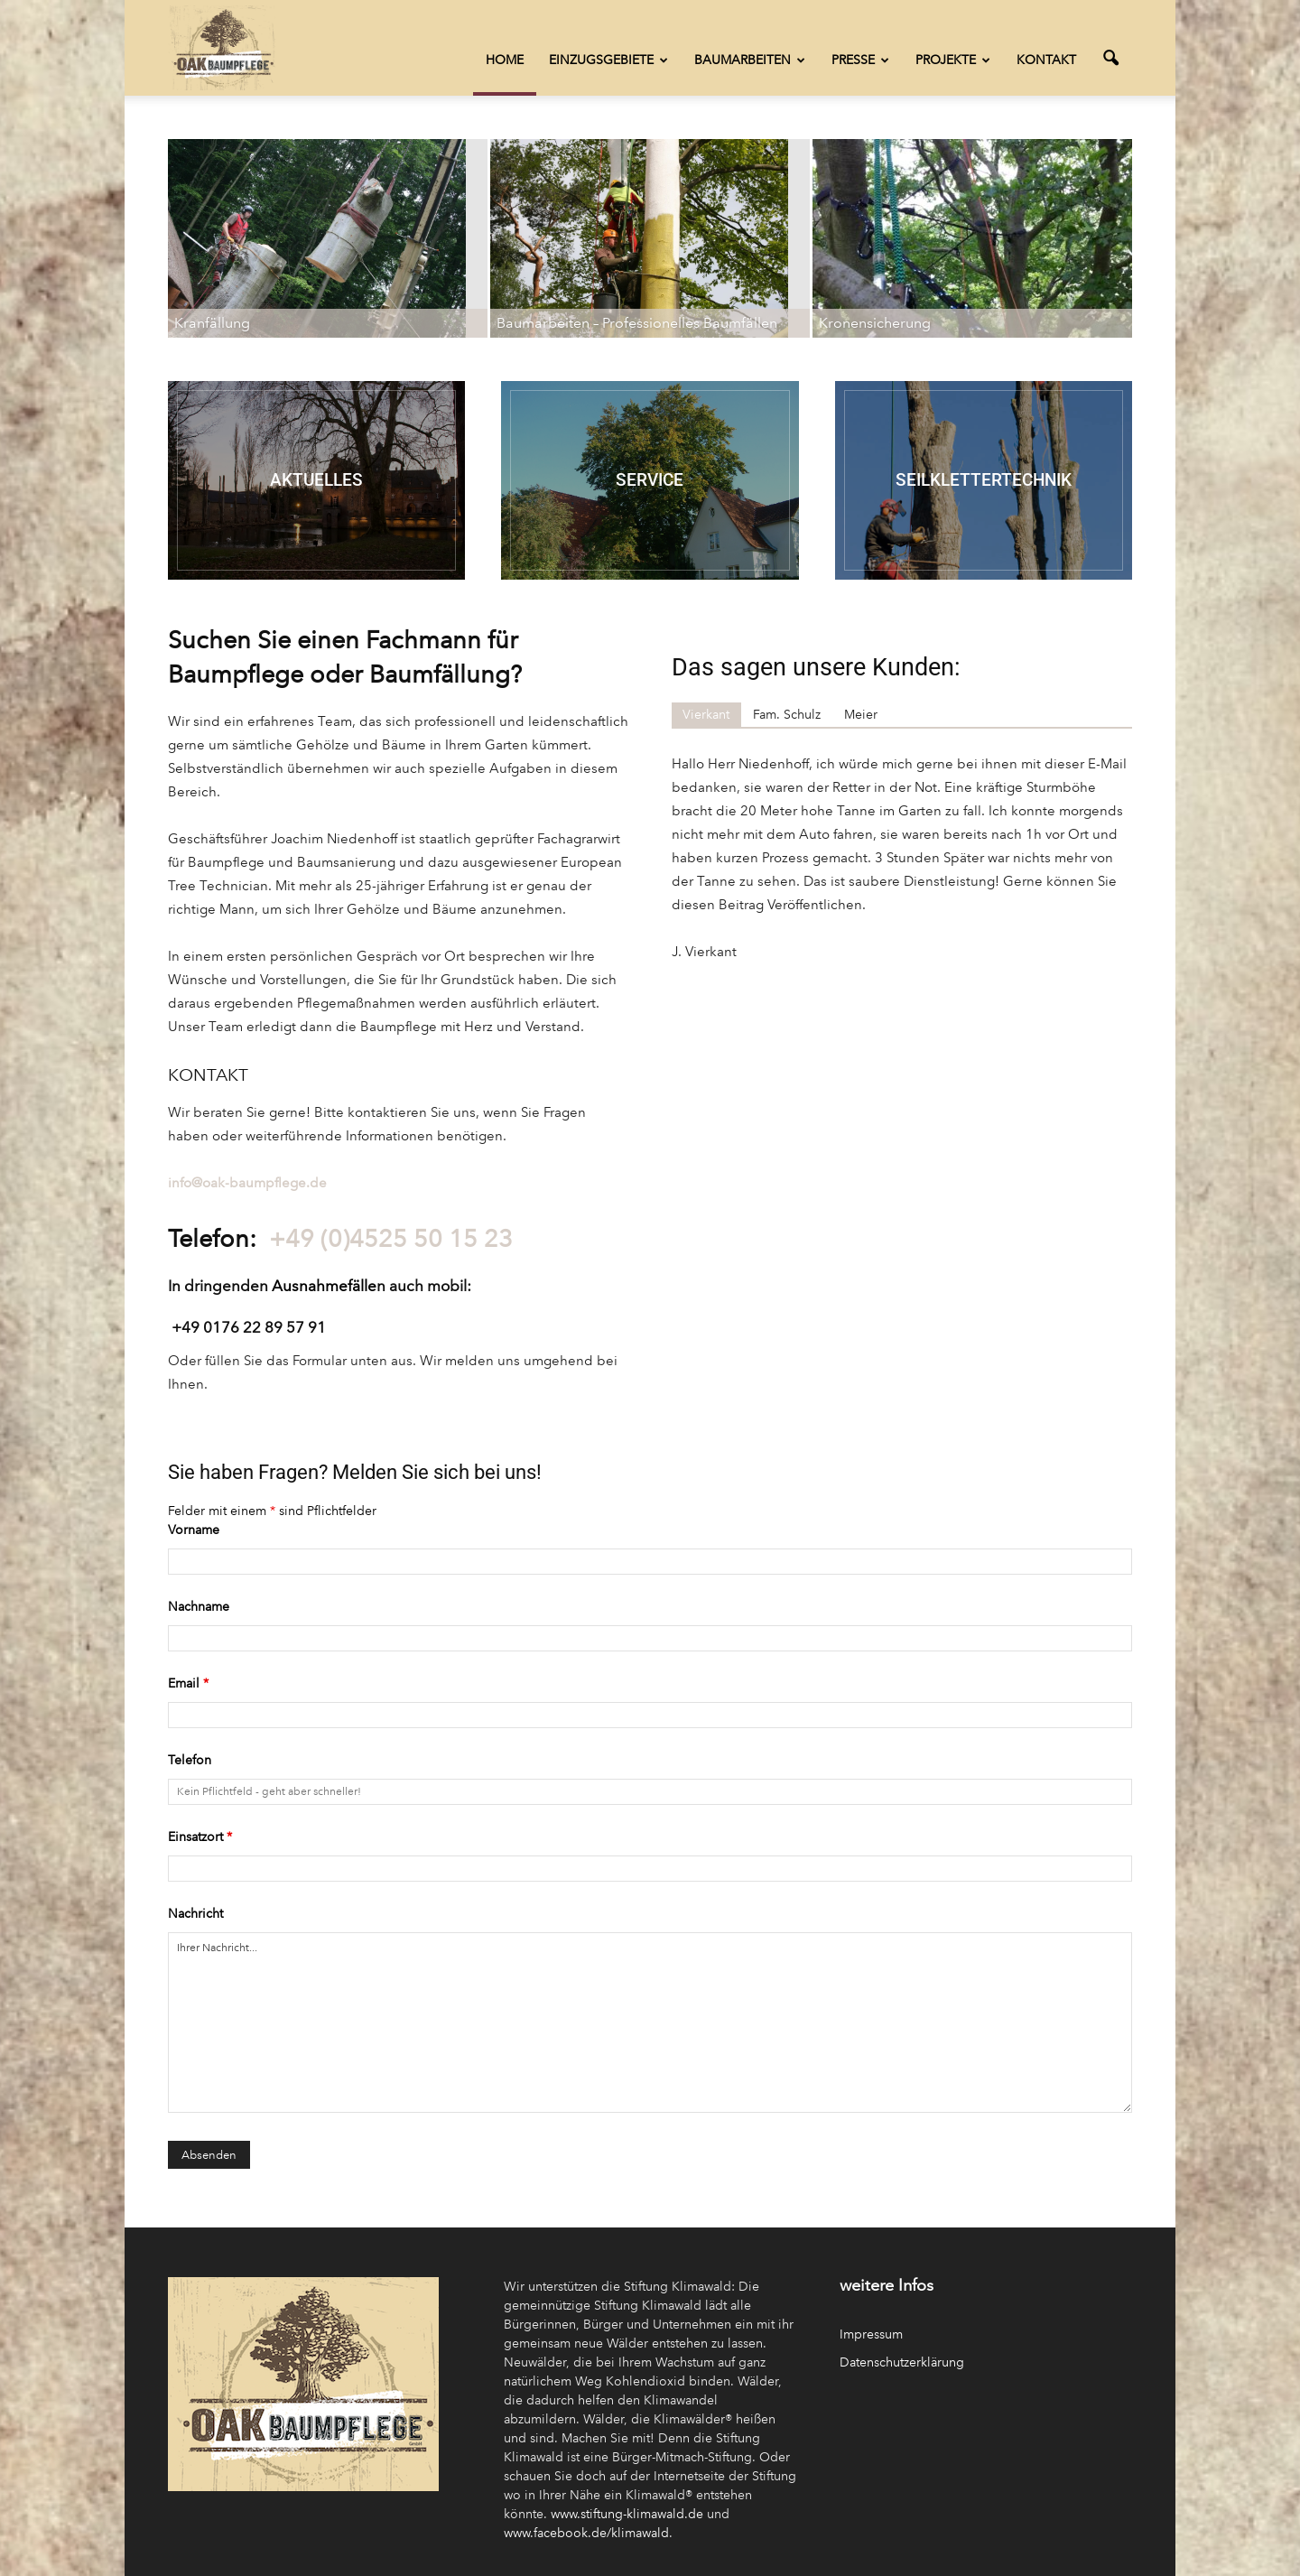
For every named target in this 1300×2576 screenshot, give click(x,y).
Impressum (871, 2334)
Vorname (193, 1530)
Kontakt (1046, 60)
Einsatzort (200, 1837)
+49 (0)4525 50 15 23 (391, 1238)
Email (188, 1683)
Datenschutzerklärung (902, 2362)
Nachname (198, 1606)
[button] (1110, 58)
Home (505, 60)
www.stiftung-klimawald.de (627, 2514)
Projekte (952, 60)
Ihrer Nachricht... (650, 2022)
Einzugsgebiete (608, 60)
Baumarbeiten (749, 60)
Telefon (189, 1760)
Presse (860, 60)
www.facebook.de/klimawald (586, 2533)
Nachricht (195, 1913)
